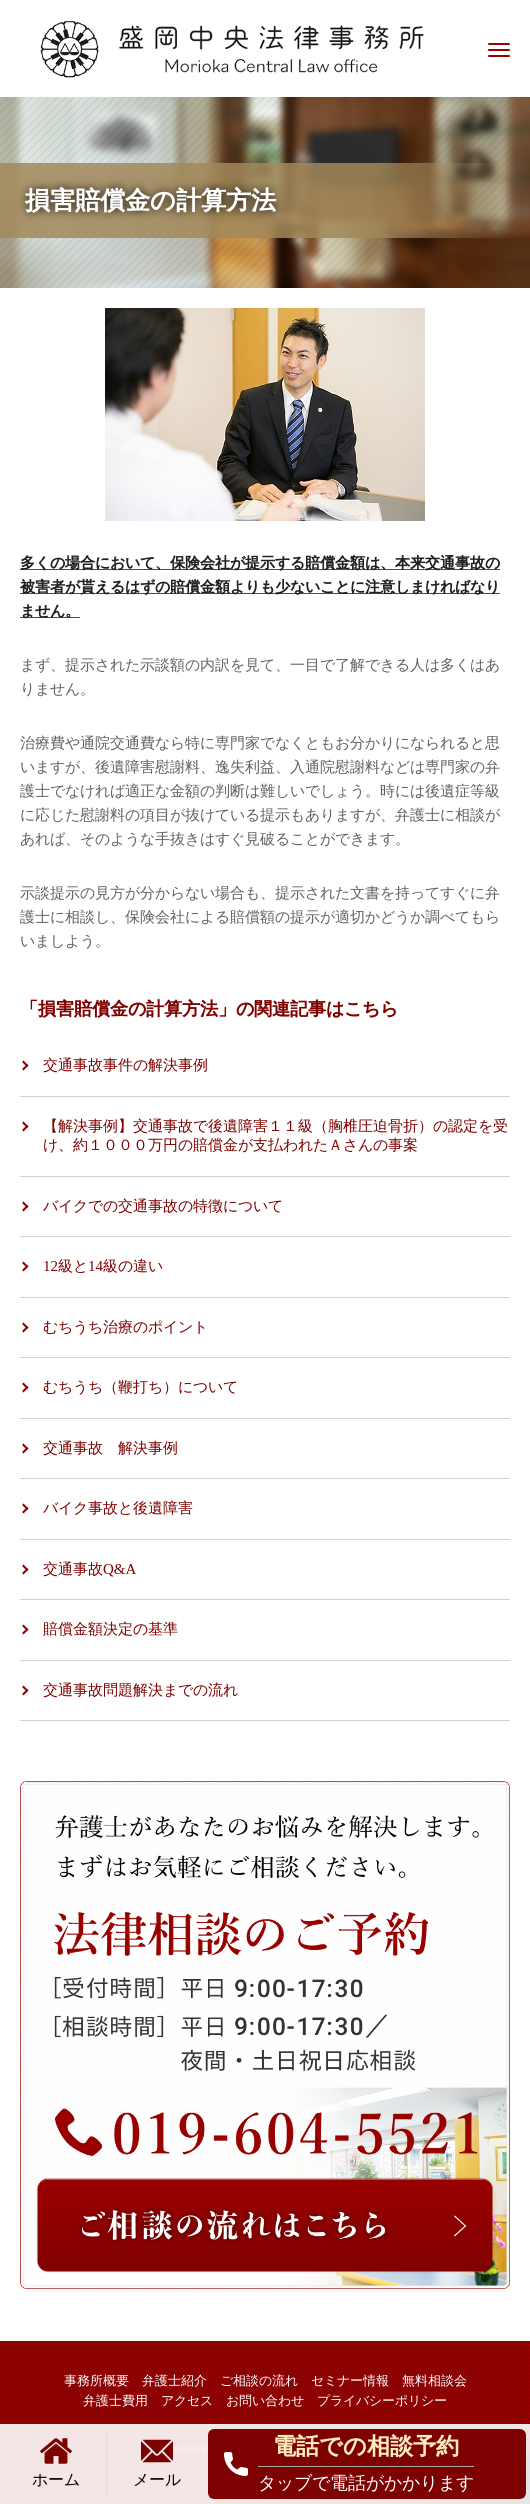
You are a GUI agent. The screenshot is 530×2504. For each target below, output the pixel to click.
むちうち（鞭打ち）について (140, 1387)
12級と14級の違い (103, 1266)
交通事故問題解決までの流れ (140, 1690)
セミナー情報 (350, 2380)
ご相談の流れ (259, 2380)
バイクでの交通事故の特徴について (163, 1206)
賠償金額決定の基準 (110, 1629)
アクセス (187, 2400)
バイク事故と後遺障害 (118, 1508)
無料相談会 (434, 2380)
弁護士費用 (115, 2400)
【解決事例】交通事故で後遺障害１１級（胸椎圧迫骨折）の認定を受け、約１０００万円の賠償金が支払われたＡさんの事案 (275, 1136)
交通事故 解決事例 (110, 1448)
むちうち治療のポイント (125, 1327)
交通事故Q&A (89, 1569)
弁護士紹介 (174, 2380)
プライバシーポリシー (382, 2400)
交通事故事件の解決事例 (125, 1065)
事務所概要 (96, 2380)
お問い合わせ (265, 2400)
